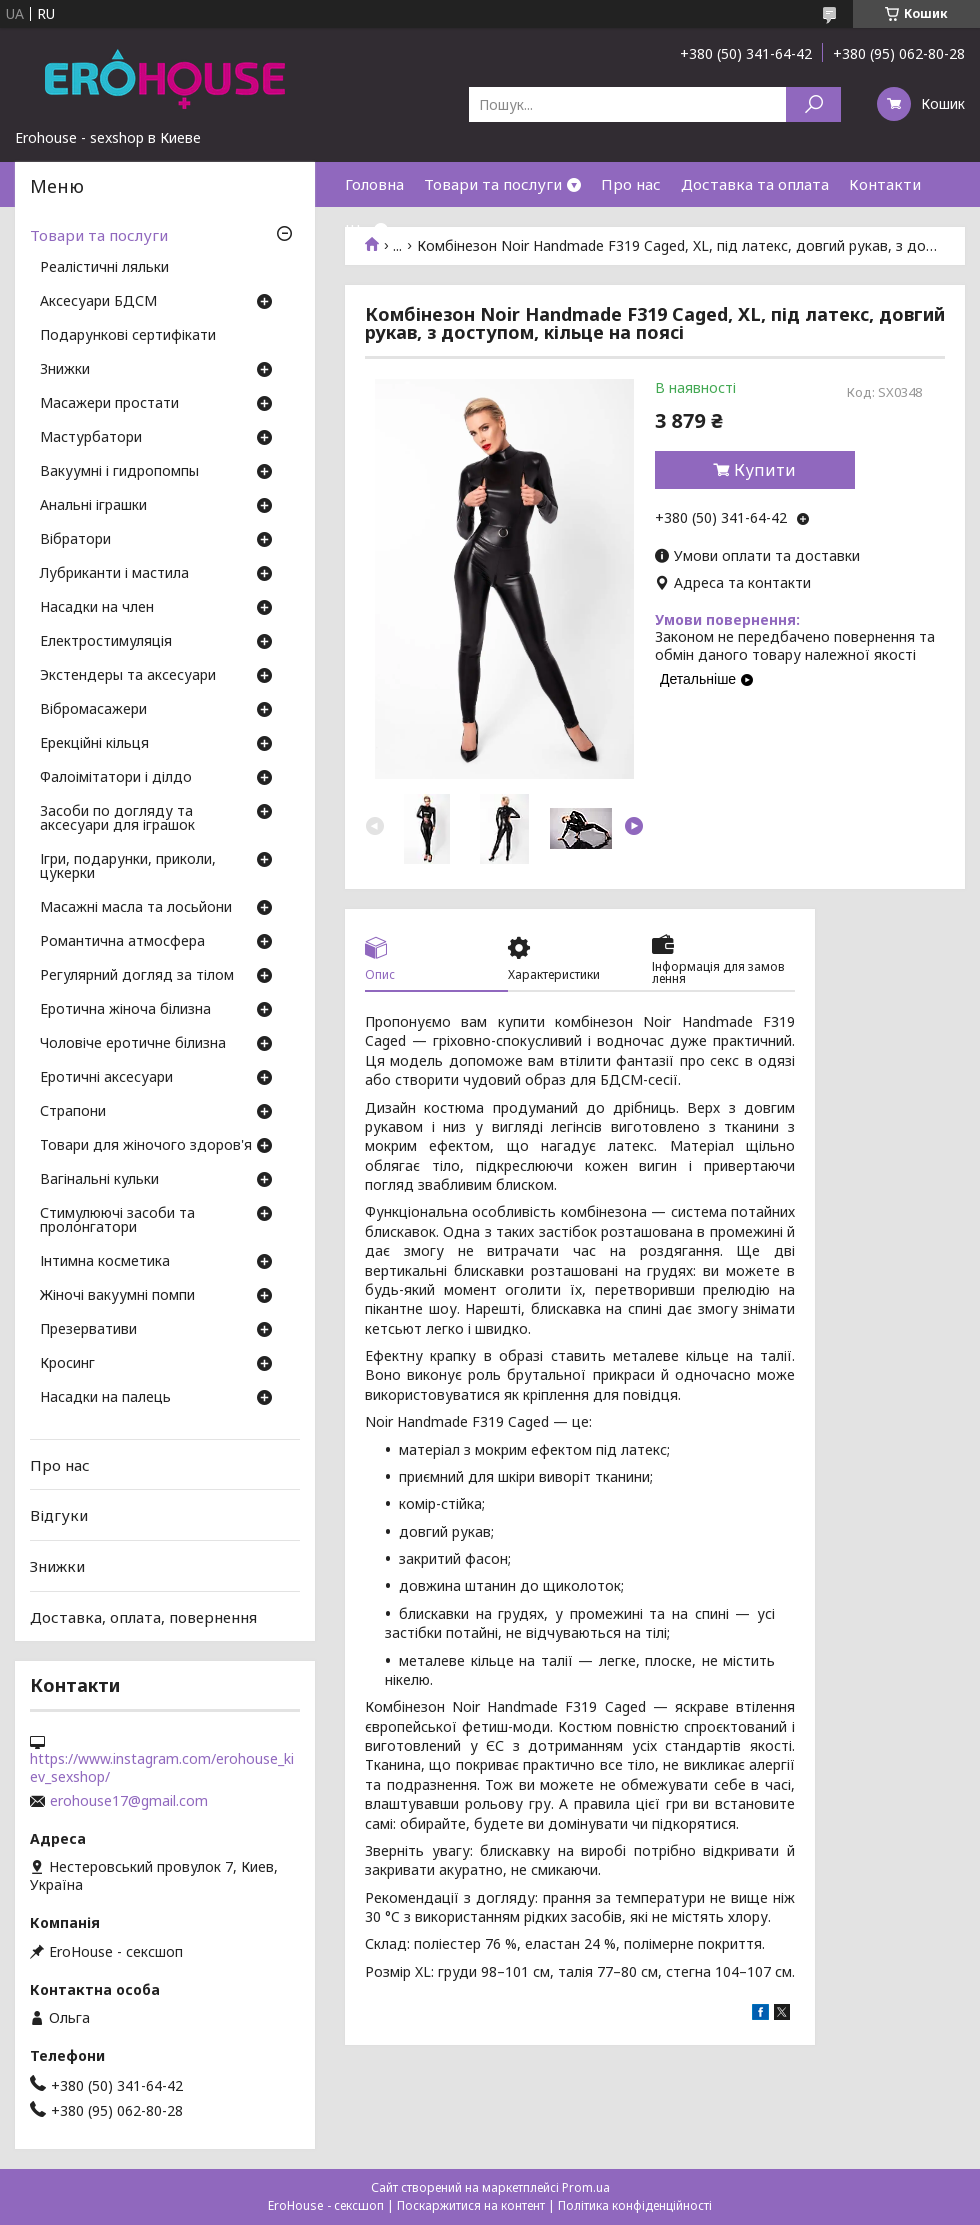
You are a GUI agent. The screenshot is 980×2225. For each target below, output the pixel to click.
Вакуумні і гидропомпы (119, 472)
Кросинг (67, 1364)
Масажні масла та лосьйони (136, 908)
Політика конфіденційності (635, 2205)
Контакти (885, 184)
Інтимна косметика (105, 1262)
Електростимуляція (106, 642)
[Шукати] (813, 104)
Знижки (65, 370)
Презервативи (88, 1330)
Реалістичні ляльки (104, 268)
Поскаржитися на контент (471, 2205)
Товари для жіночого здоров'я (146, 1146)
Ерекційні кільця (94, 744)
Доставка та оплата (755, 184)
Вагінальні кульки (99, 1180)
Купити (765, 470)
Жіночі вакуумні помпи (117, 1296)
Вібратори (75, 540)
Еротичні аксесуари (106, 1078)
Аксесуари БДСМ (98, 302)
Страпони (73, 1112)
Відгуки (59, 1515)
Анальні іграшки (93, 506)
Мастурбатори (91, 438)
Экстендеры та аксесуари (128, 676)
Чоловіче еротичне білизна (133, 1044)
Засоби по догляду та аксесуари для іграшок (117, 819)
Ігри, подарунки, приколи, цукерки (128, 867)
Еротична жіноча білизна (125, 1010)
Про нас (631, 184)
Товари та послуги (493, 184)
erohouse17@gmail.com (129, 1801)
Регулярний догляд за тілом (137, 976)
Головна (374, 184)
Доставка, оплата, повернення (143, 1616)
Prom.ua (586, 2187)
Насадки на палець (105, 1398)
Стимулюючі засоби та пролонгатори (117, 1221)
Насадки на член (97, 608)
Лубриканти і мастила (114, 574)
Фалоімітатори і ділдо (116, 778)
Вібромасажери (93, 710)
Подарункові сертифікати (128, 336)
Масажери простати (109, 404)
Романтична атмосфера (122, 942)
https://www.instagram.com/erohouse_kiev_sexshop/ (162, 1768)
